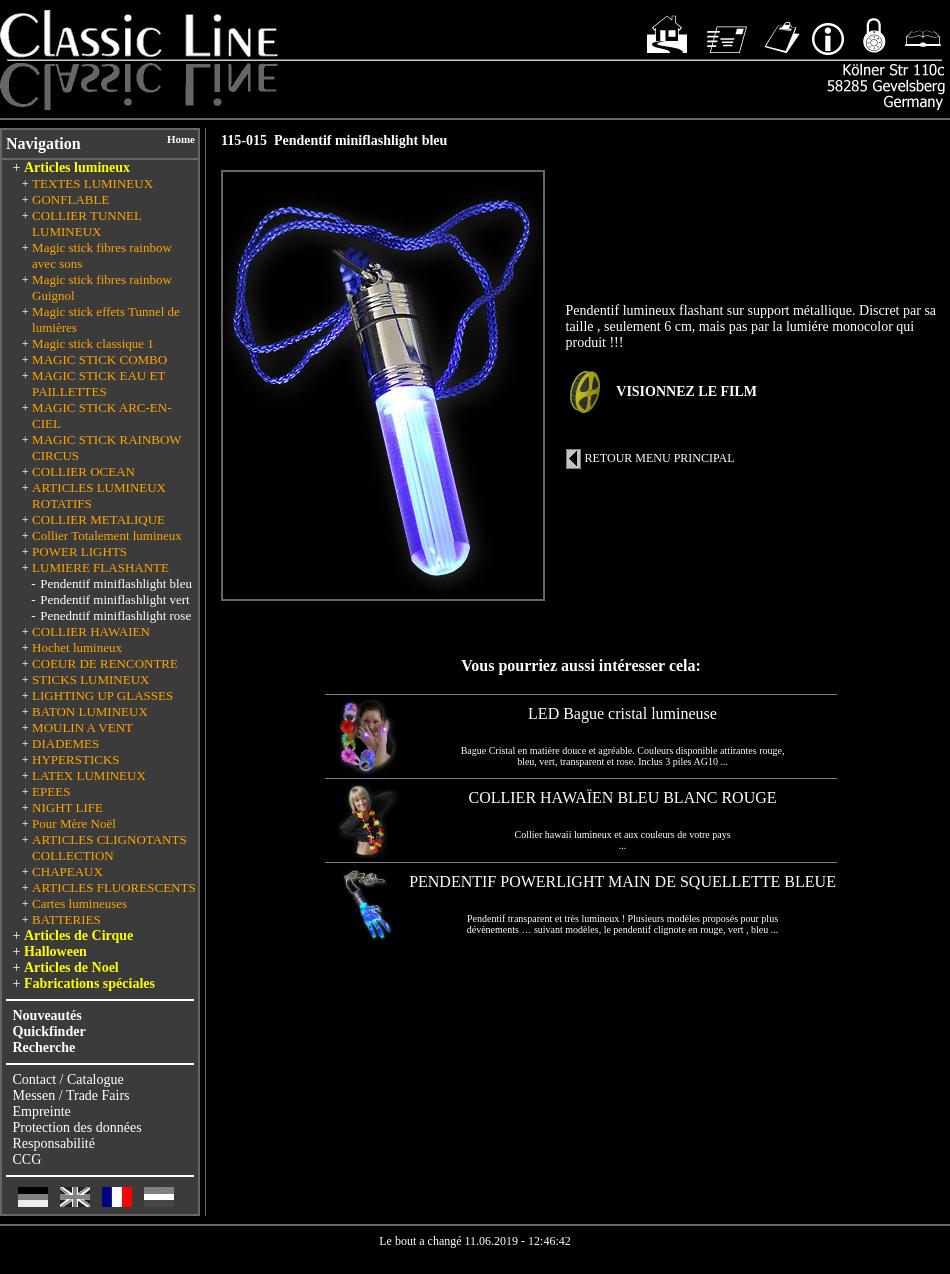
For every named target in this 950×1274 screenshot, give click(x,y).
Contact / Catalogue (68, 1079)
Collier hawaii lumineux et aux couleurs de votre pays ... (622, 840)
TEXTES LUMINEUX (92, 183)
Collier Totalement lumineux (107, 535)
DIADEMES (65, 743)
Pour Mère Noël (74, 823)
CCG (27, 1159)
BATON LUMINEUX (90, 711)
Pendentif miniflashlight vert (114, 599)
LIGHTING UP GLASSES (102, 695)
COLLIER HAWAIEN (91, 631)
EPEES (51, 791)
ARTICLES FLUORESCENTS (114, 887)
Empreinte (42, 1111)
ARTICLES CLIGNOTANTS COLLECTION (109, 847)
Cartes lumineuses (79, 903)
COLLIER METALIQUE (98, 519)
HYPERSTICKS (75, 759)
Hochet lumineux (77, 647)
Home (181, 139)
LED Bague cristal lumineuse (622, 713)
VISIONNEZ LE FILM (686, 391)
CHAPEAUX (67, 871)
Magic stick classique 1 (93, 343)
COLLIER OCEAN (83, 471)
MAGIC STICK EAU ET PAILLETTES (98, 383)
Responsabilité (54, 1143)
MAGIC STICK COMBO (99, 359)
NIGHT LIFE (67, 807)
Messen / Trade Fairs (71, 1095)
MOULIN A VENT (82, 727)
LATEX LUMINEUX (89, 775)
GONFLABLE (70, 199)
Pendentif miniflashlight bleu (116, 583)
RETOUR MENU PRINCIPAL (660, 458)
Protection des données (77, 1127)
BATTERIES (66, 919)
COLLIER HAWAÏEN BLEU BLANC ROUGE (623, 797)
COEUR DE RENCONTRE (105, 663)
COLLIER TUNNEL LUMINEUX (86, 223)
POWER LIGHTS (79, 551)
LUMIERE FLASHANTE (100, 567)
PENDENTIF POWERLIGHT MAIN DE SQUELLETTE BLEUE (622, 881)
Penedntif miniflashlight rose (115, 615)
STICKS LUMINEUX (90, 679)
